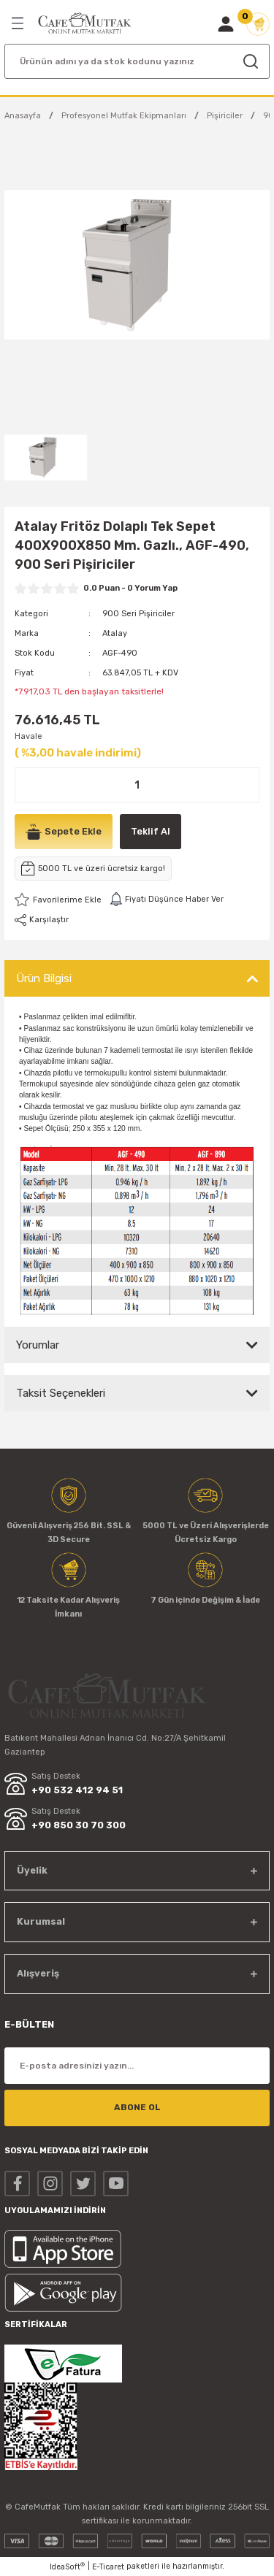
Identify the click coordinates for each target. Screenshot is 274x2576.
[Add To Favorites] (58, 899)
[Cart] (258, 24)
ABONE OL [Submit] (137, 2107)
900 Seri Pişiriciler (138, 613)
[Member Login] (226, 24)
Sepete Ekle (64, 832)
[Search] (137, 61)
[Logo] (85, 23)
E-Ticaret (108, 2567)
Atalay (114, 633)
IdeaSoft (67, 2566)
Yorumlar (37, 1345)
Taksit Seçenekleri (60, 1393)
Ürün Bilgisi (44, 978)
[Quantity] (137, 784)
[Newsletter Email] (137, 2065)
